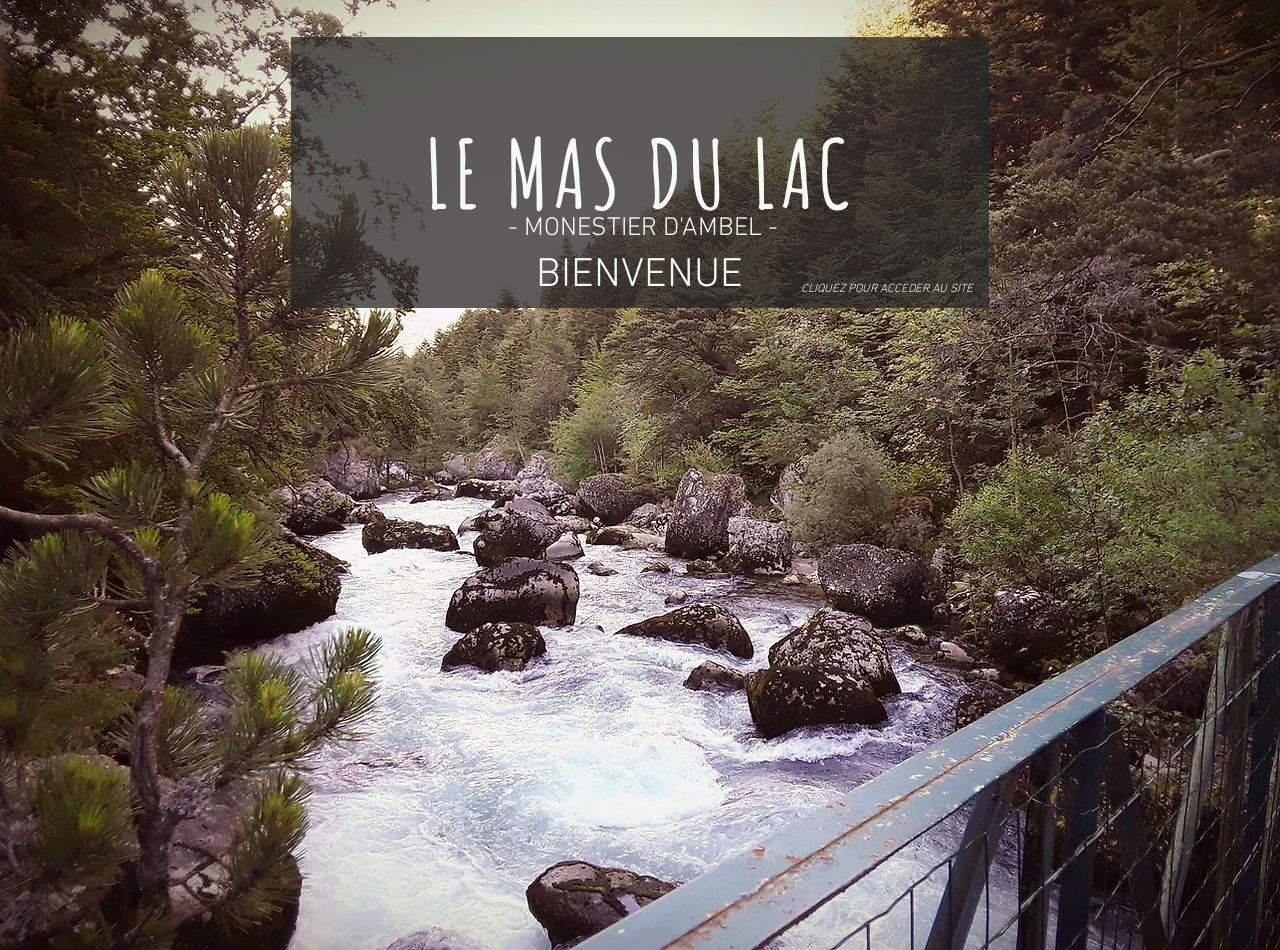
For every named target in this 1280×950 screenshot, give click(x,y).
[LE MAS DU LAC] (640, 172)
